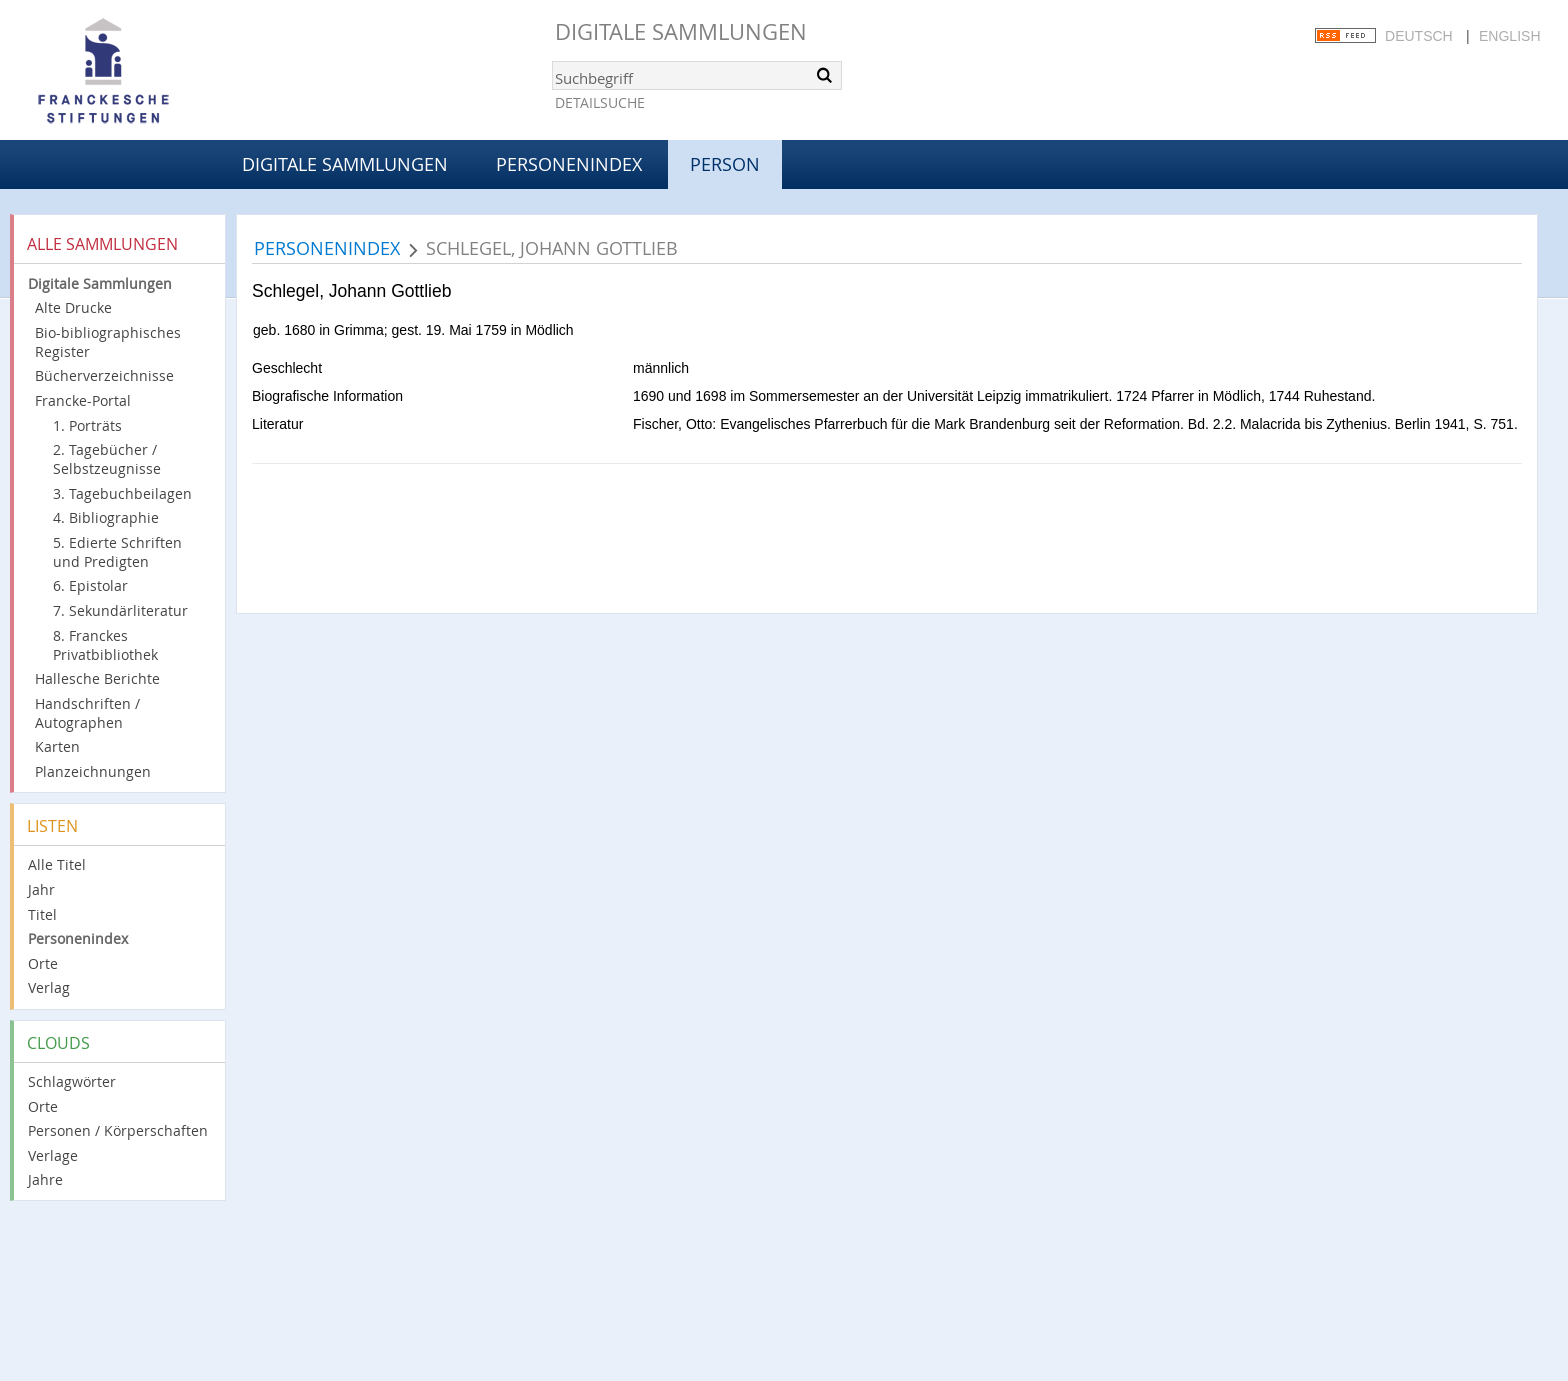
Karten (57, 746)
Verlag (49, 987)
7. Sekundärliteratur (120, 610)
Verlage (53, 1155)
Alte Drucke (73, 307)
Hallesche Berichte (97, 678)
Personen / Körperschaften (118, 1130)
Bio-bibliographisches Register (108, 342)
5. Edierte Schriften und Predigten (117, 552)
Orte (43, 963)
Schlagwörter (72, 1081)
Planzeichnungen (93, 771)
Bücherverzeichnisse (104, 375)
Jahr (41, 889)
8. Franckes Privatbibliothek (105, 645)
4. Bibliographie (106, 517)
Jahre (45, 1179)
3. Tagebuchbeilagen (122, 493)
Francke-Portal (83, 400)
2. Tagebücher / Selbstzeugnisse (107, 459)
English (1509, 36)
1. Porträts (87, 425)
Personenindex (569, 164)
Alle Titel (57, 864)
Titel (42, 914)
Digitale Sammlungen (681, 31)
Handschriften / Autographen (87, 713)
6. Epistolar (90, 585)
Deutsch (1419, 36)
